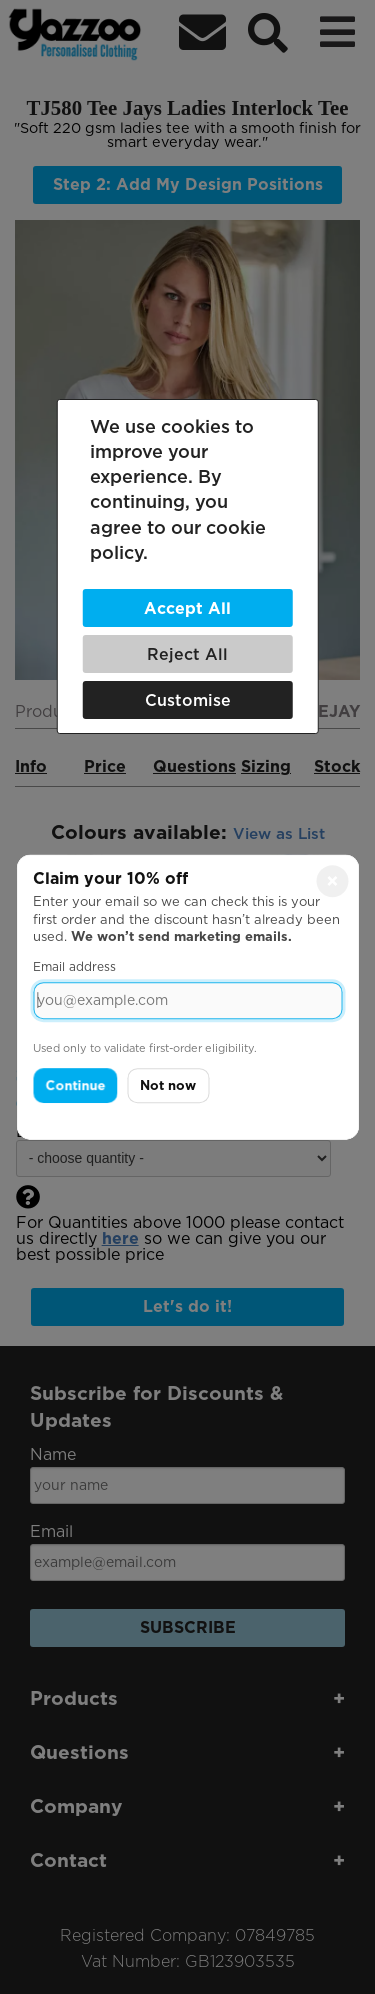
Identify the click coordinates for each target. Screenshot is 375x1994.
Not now (168, 1085)
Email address (74, 966)
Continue (75, 1085)
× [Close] (332, 881)
